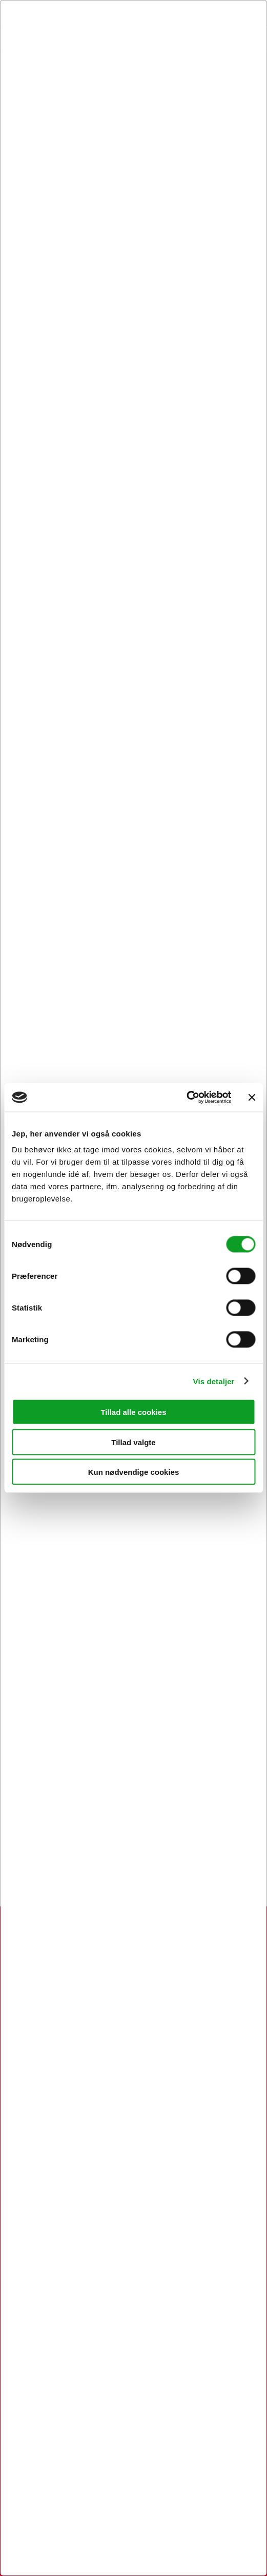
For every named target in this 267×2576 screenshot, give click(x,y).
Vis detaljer (214, 1381)
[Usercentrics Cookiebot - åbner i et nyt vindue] (187, 1097)
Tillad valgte (133, 1441)
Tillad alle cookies (133, 1412)
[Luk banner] (251, 1097)
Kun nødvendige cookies (133, 1472)
